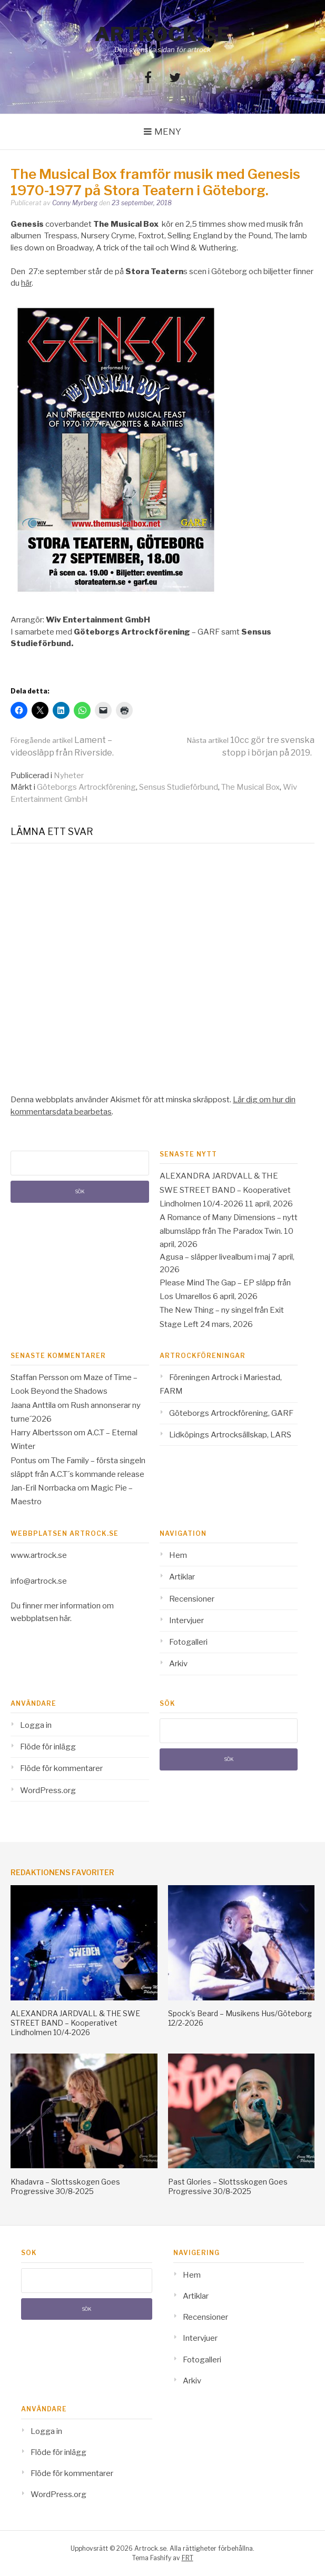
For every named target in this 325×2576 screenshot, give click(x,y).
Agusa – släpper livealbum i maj (215, 1257)
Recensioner (191, 1599)
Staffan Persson (39, 1377)
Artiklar (182, 1577)
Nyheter (69, 775)
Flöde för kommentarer (61, 1768)
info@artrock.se (39, 1581)
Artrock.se (163, 34)
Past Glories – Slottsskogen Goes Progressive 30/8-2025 (228, 2186)
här (26, 283)
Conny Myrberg (74, 203)
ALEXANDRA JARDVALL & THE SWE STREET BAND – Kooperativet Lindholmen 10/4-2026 (225, 1190)
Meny (167, 131)
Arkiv (178, 1663)
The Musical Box (250, 787)
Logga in (36, 1725)
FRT (187, 2558)
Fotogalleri (188, 1642)
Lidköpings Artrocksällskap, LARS (230, 1435)
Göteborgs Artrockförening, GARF (231, 1413)
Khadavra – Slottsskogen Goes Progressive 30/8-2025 (65, 2186)
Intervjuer (186, 1620)
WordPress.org (48, 1790)
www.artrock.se (39, 1555)
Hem (178, 1555)
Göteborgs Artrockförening (86, 787)
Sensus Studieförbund (178, 787)
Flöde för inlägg (48, 1747)
